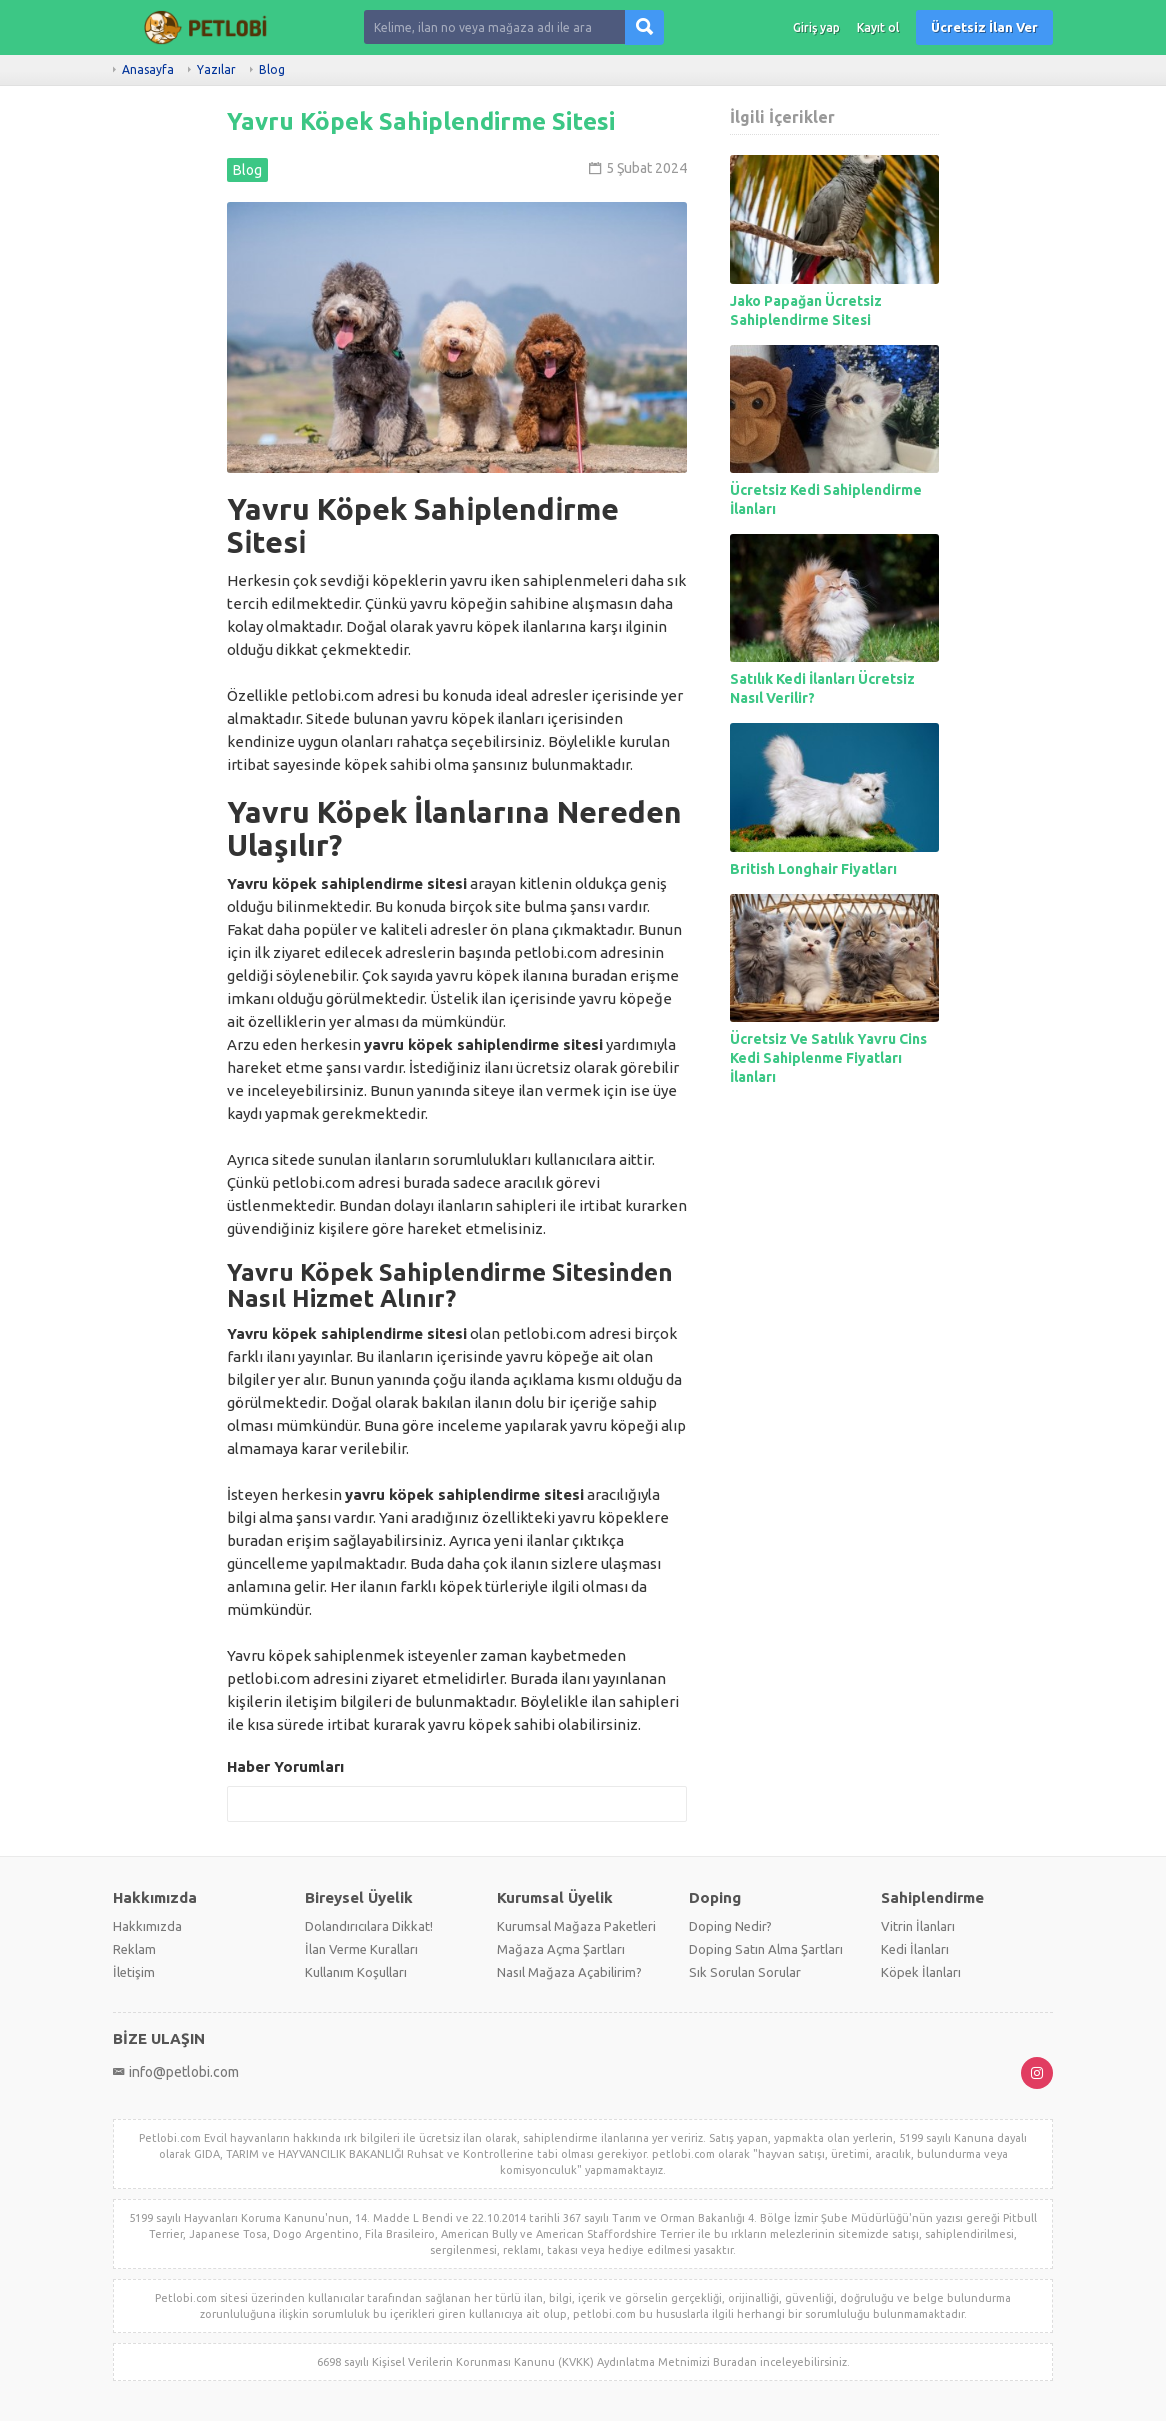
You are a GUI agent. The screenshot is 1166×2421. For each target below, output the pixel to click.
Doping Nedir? (730, 1926)
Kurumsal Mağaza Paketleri (576, 1926)
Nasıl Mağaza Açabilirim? (569, 1972)
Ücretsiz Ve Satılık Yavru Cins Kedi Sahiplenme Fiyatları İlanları (828, 1058)
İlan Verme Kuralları (361, 1949)
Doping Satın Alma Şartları (766, 1949)
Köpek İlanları (921, 1972)
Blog (272, 69)
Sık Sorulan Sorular (745, 1972)
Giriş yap (816, 27)
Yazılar (216, 69)
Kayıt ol (878, 27)
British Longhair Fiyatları (813, 869)
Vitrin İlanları (918, 1926)
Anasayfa (148, 69)
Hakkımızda (147, 1926)
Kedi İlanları (915, 1949)
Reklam (134, 1949)
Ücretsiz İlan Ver (984, 27)
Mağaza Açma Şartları (561, 1949)
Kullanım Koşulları (356, 1972)
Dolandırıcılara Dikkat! (369, 1926)
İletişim (134, 1972)
